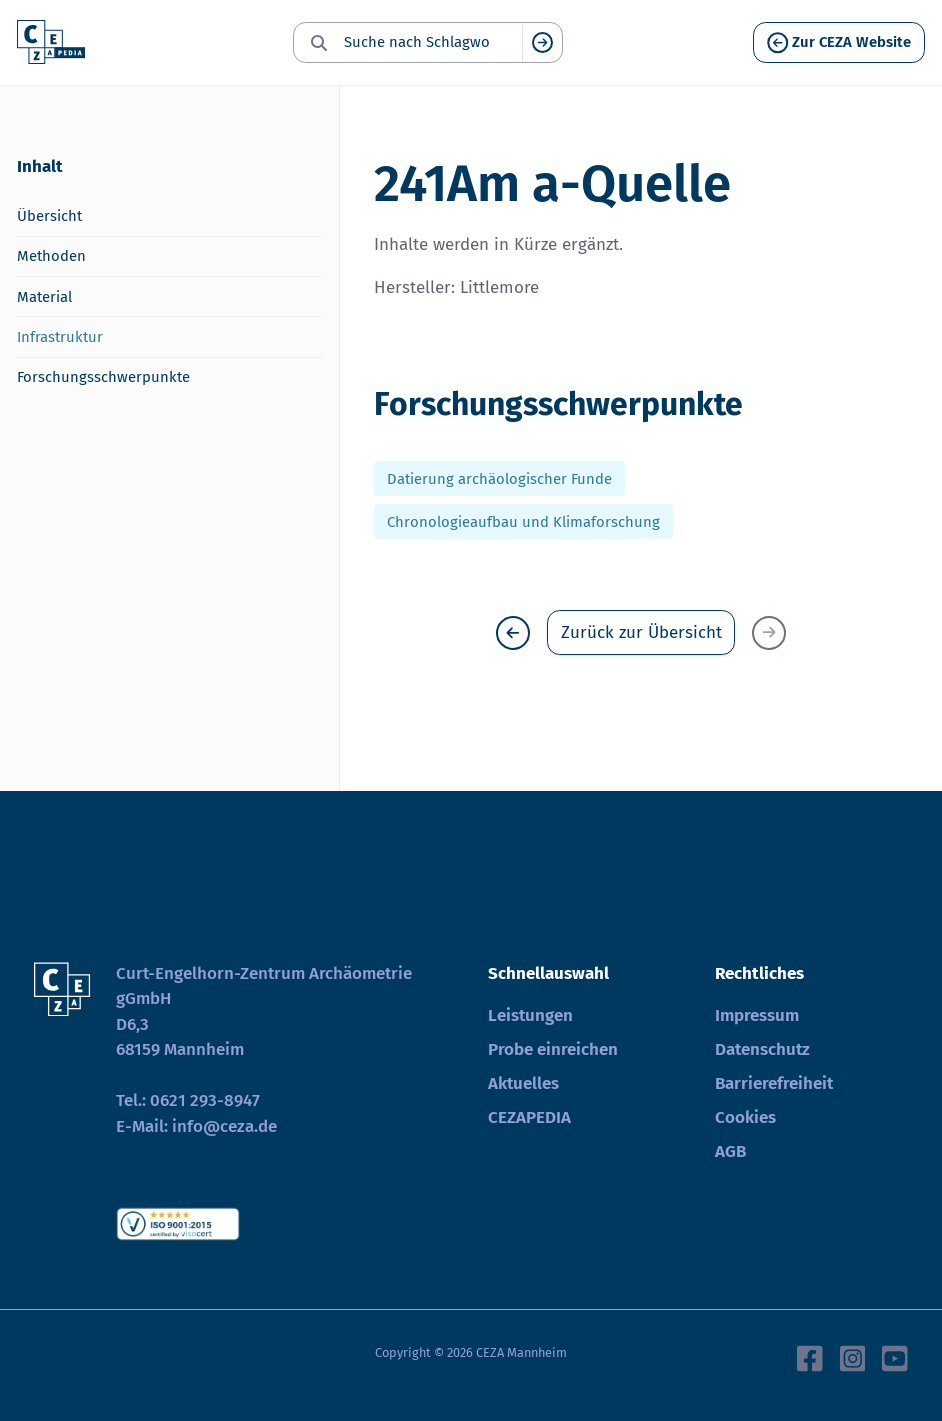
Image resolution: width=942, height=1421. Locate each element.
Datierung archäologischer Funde (499, 479)
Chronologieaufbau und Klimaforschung (523, 521)
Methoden (51, 256)
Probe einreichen (553, 1049)
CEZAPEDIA (529, 1117)
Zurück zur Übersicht (641, 632)
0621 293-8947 (205, 1100)
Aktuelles (523, 1083)
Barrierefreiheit (774, 1083)
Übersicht (49, 216)
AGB (730, 1151)
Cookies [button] (745, 1117)
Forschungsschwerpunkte (103, 377)
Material (44, 297)
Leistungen (530, 1015)
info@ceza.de (224, 1126)
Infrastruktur (60, 337)
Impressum (757, 1015)
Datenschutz (762, 1049)
